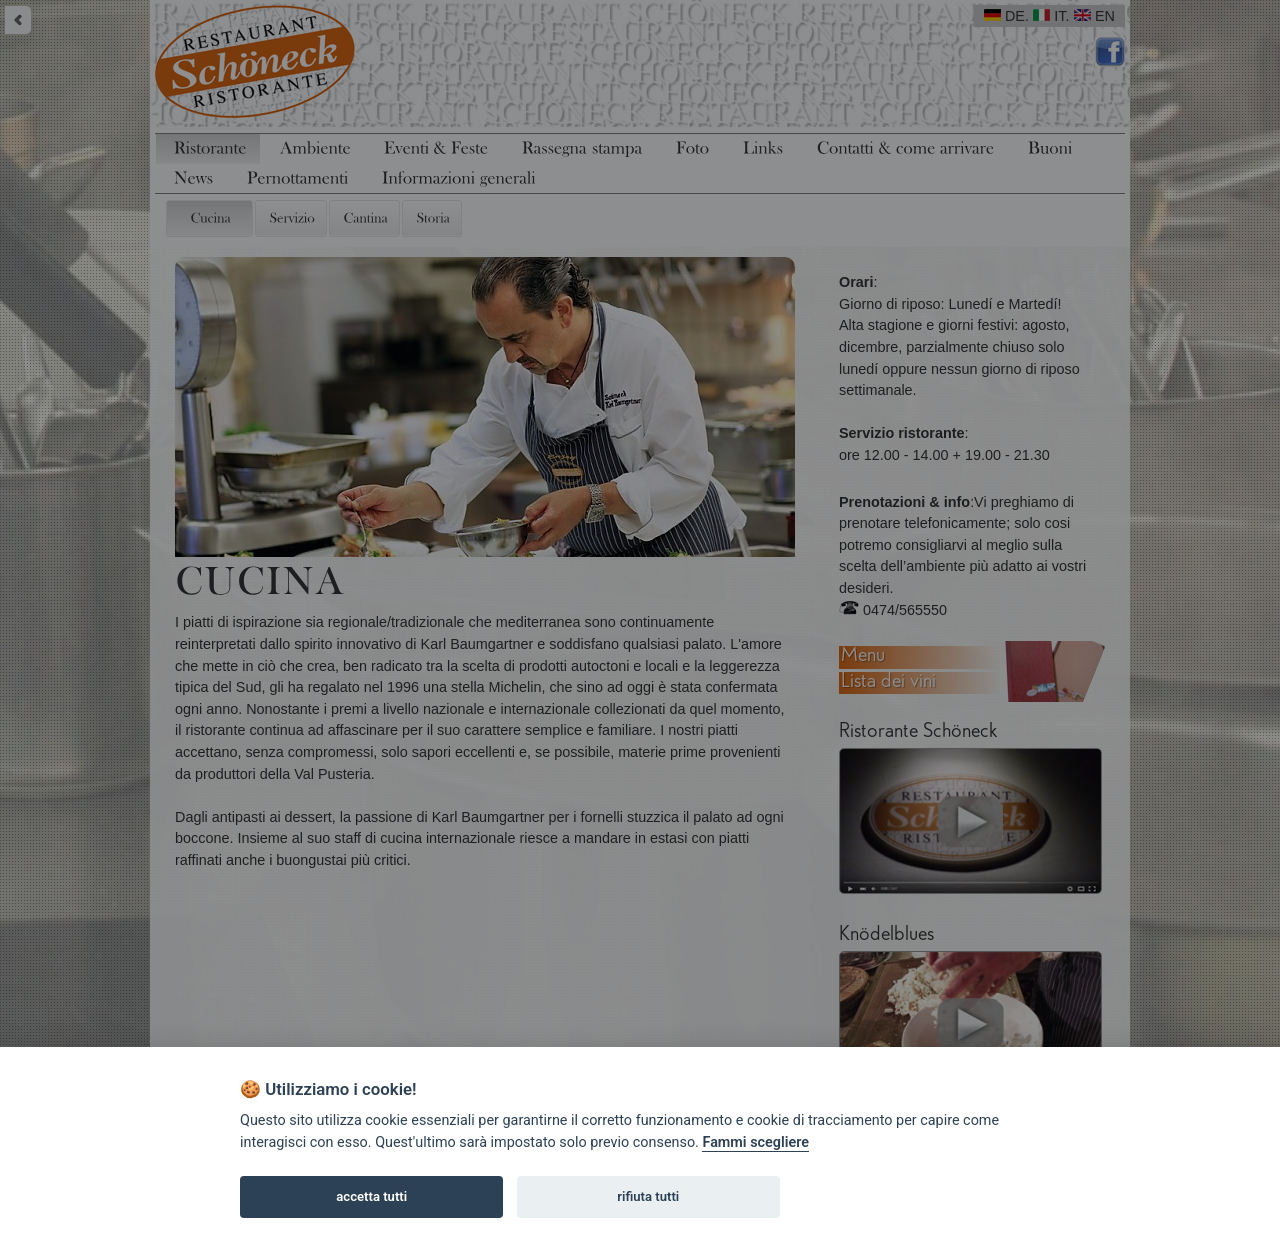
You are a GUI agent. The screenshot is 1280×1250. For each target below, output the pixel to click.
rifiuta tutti (648, 1196)
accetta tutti (371, 1196)
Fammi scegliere (755, 1142)
